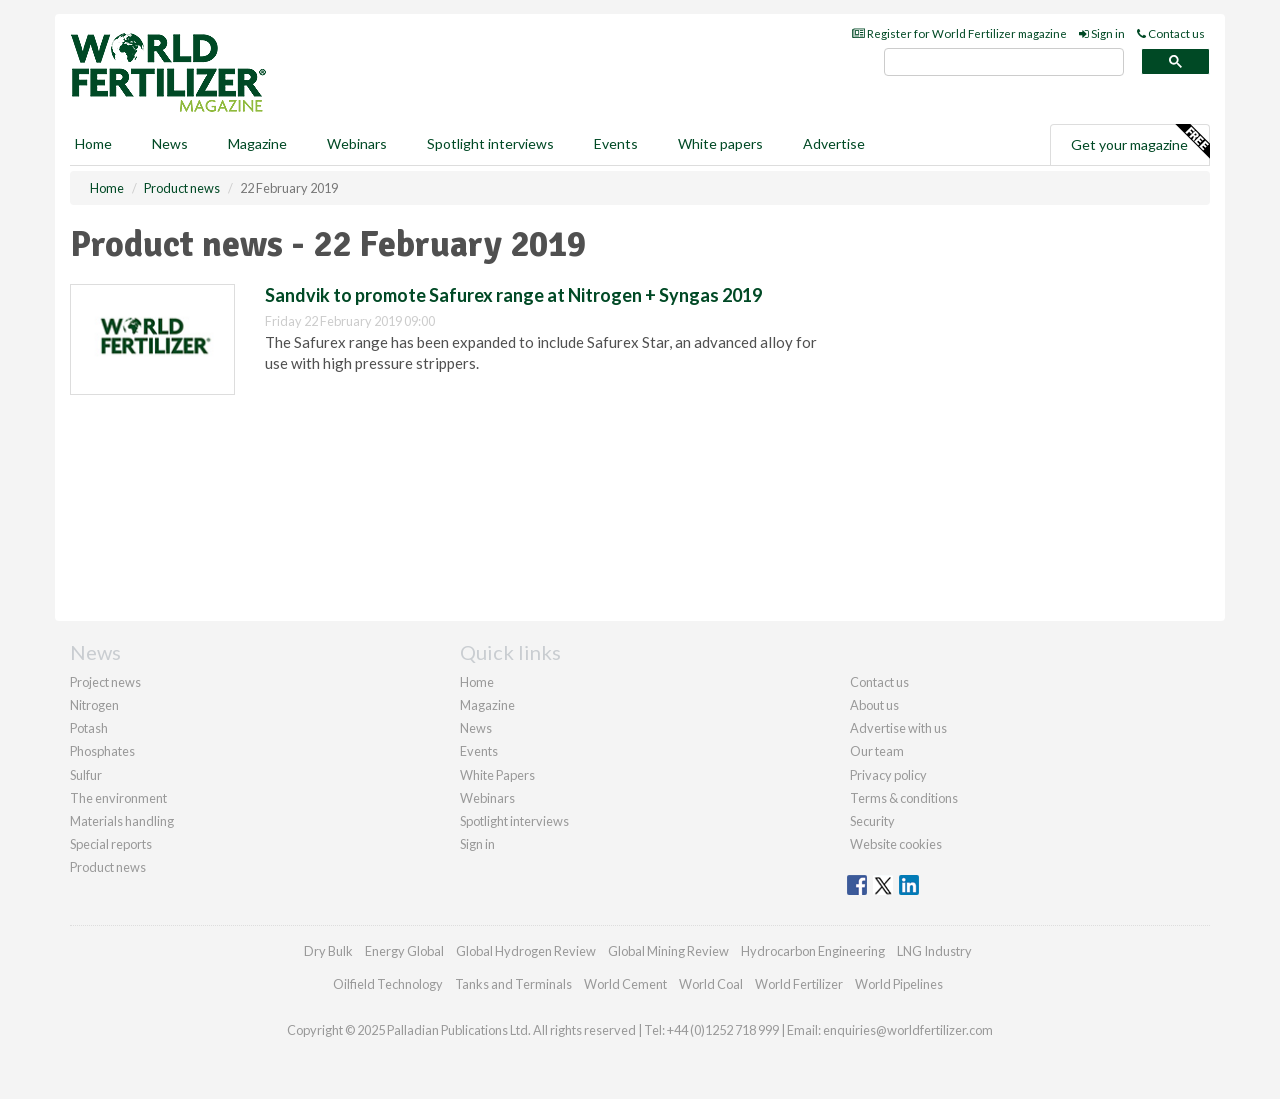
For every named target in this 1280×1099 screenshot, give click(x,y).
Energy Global (404, 951)
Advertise (834, 143)
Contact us (1171, 33)
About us (874, 705)
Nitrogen (94, 705)
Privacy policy (888, 775)
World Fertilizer (799, 984)
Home (93, 143)
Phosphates (102, 751)
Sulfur (86, 775)
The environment (118, 798)
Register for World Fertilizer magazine (959, 33)
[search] (1004, 62)
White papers (720, 143)
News (476, 728)
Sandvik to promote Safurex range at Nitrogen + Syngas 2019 (513, 295)
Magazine (257, 143)
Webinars (357, 143)
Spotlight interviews (490, 143)
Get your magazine (1140, 142)
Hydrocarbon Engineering (813, 951)
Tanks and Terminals (513, 984)
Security (872, 821)
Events (616, 143)
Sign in (1102, 33)
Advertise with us (898, 728)
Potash (89, 728)
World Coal (711, 984)
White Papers (497, 775)
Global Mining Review (668, 951)
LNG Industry (934, 951)
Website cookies (896, 844)
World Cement (625, 984)
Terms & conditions (904, 798)
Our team (877, 751)
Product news (108, 867)
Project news (105, 682)
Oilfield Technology (388, 984)
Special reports (111, 844)
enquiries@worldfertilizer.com (908, 1030)
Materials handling (122, 821)
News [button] (170, 143)
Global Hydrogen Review (526, 951)
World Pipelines (899, 984)
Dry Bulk (328, 951)
